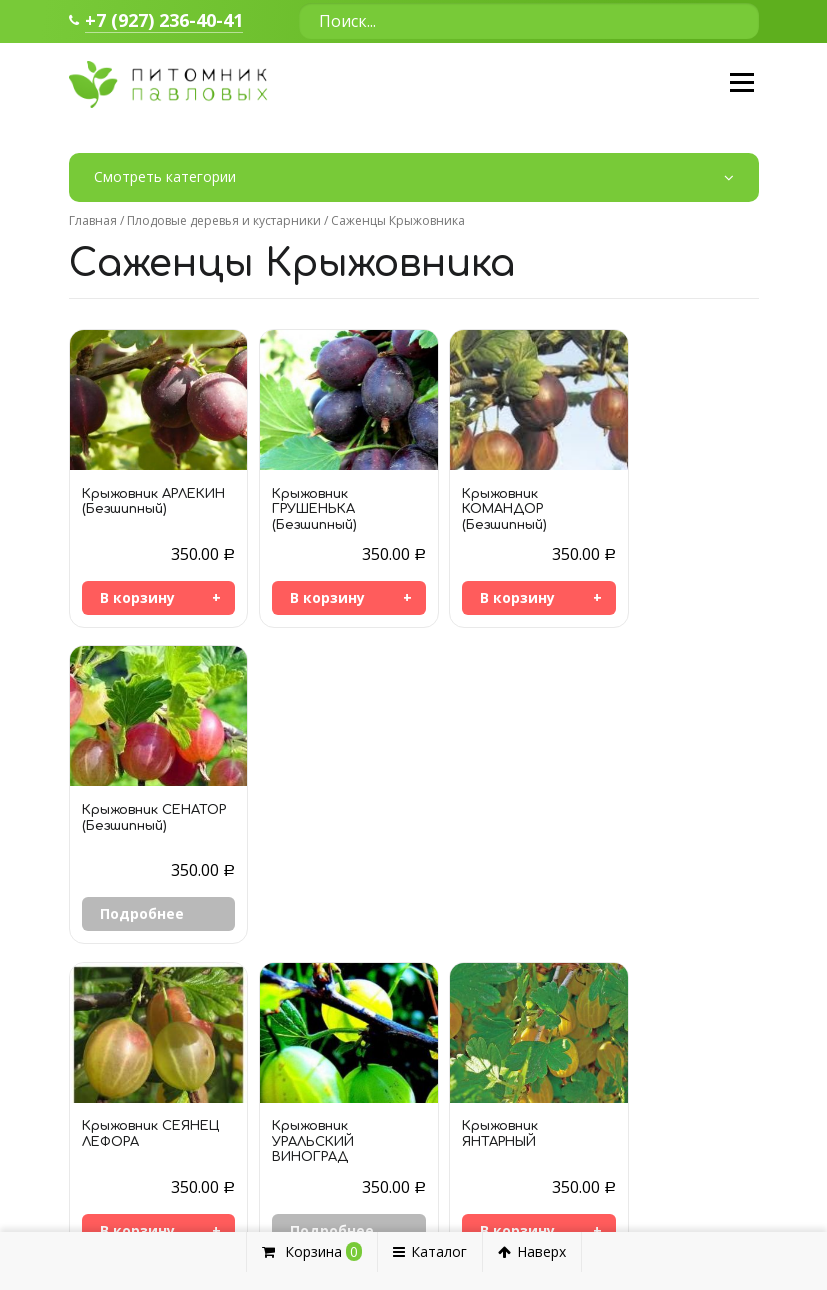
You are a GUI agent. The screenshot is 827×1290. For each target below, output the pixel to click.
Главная (93, 220)
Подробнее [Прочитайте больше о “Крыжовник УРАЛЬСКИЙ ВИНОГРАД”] (316, 912)
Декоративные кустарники (639, 1112)
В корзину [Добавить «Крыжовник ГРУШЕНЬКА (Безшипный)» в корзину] (311, 598)
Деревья (578, 1137)
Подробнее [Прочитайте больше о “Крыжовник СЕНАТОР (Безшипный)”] (664, 598)
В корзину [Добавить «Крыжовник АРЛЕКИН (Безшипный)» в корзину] (137, 598)
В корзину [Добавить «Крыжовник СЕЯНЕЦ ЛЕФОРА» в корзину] (137, 912)
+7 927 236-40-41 (154, 1160)
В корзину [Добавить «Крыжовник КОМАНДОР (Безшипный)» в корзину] (485, 598)
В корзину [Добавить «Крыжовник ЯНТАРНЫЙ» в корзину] (485, 912)
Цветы (571, 1162)
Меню (741, 84)
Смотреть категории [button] (414, 178)
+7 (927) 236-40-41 (164, 21)
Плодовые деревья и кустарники (224, 220)
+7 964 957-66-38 (154, 1129)
